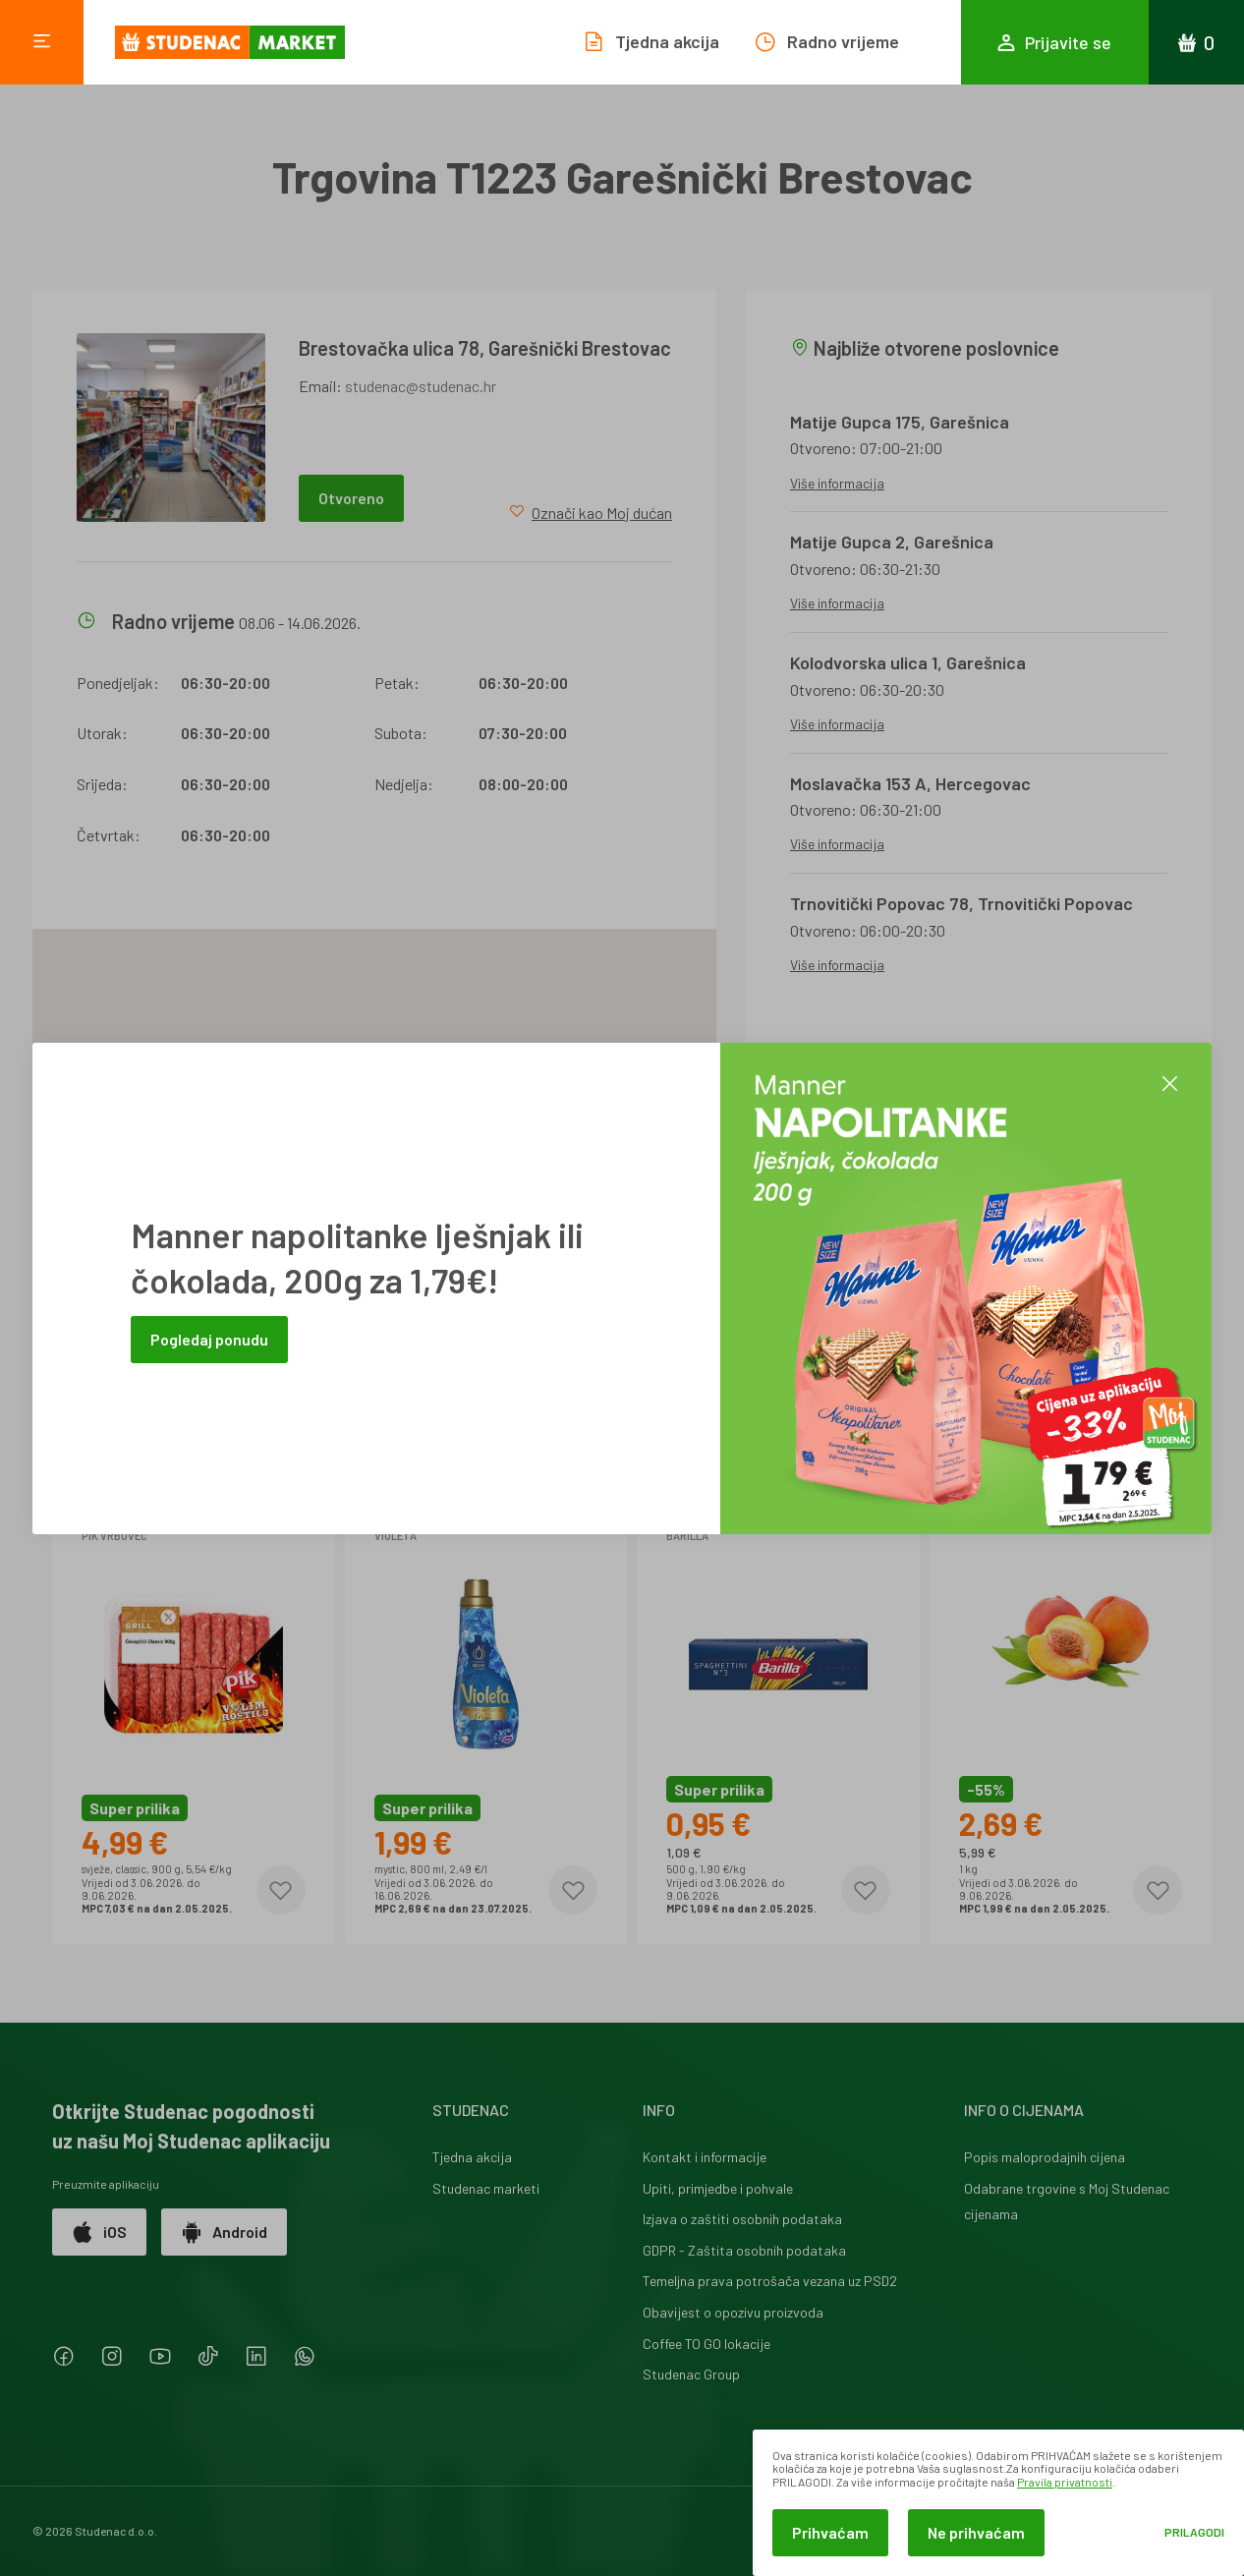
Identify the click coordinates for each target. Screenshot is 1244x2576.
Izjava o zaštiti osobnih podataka (742, 2218)
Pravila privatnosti (1064, 2482)
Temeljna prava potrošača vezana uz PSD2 (770, 2280)
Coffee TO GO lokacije (706, 2343)
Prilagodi (1194, 2532)
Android (224, 2232)
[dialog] (998, 2503)
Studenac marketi (485, 2188)
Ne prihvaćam (976, 2532)
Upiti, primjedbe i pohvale (718, 2188)
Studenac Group (691, 2374)
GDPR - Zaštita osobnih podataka (744, 2250)
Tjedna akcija (472, 2156)
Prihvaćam (830, 2532)
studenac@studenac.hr (420, 385)
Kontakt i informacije (704, 2156)
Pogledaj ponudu (209, 1339)
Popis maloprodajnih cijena (1044, 2156)
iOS (99, 2232)
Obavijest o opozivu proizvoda (733, 2312)
